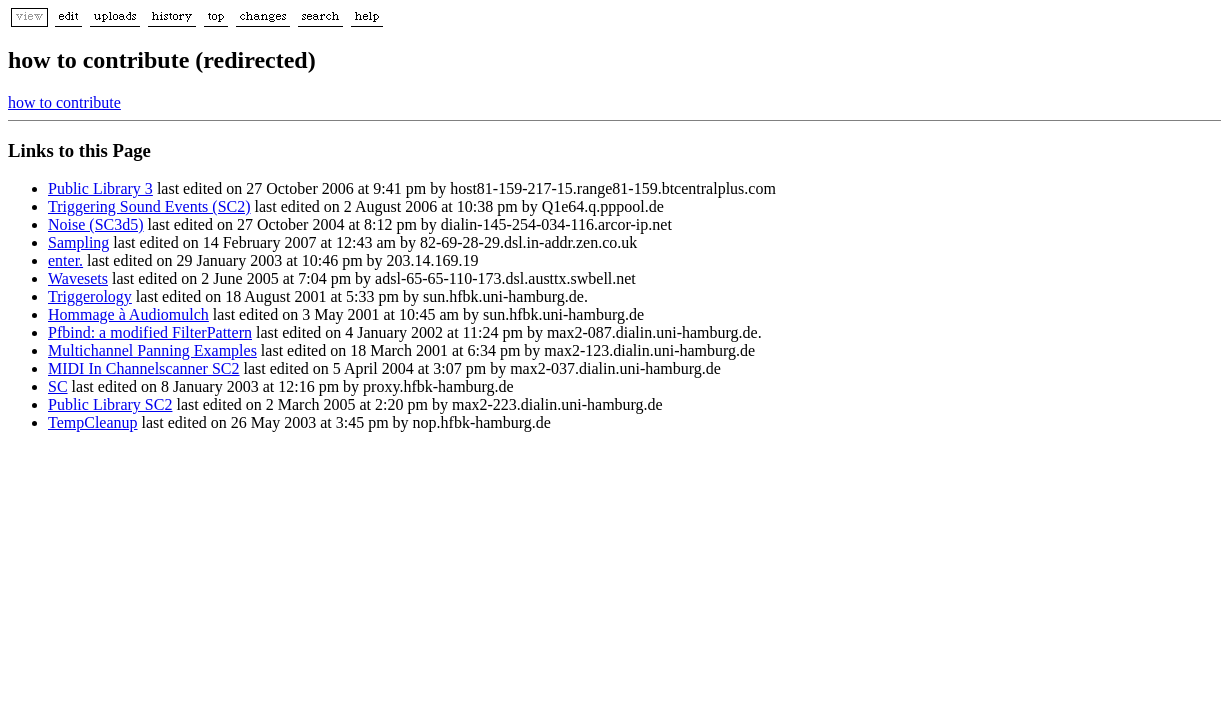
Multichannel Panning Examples (152, 350)
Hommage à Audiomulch (128, 314)
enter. (65, 260)
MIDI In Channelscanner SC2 (144, 368)
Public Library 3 (100, 188)
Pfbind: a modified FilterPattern (150, 332)
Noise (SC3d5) (96, 224)
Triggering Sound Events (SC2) (149, 206)
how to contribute (64, 102)
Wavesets (78, 278)
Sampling (78, 242)
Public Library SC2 (110, 404)
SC (58, 386)
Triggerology (90, 296)
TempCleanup (93, 422)
